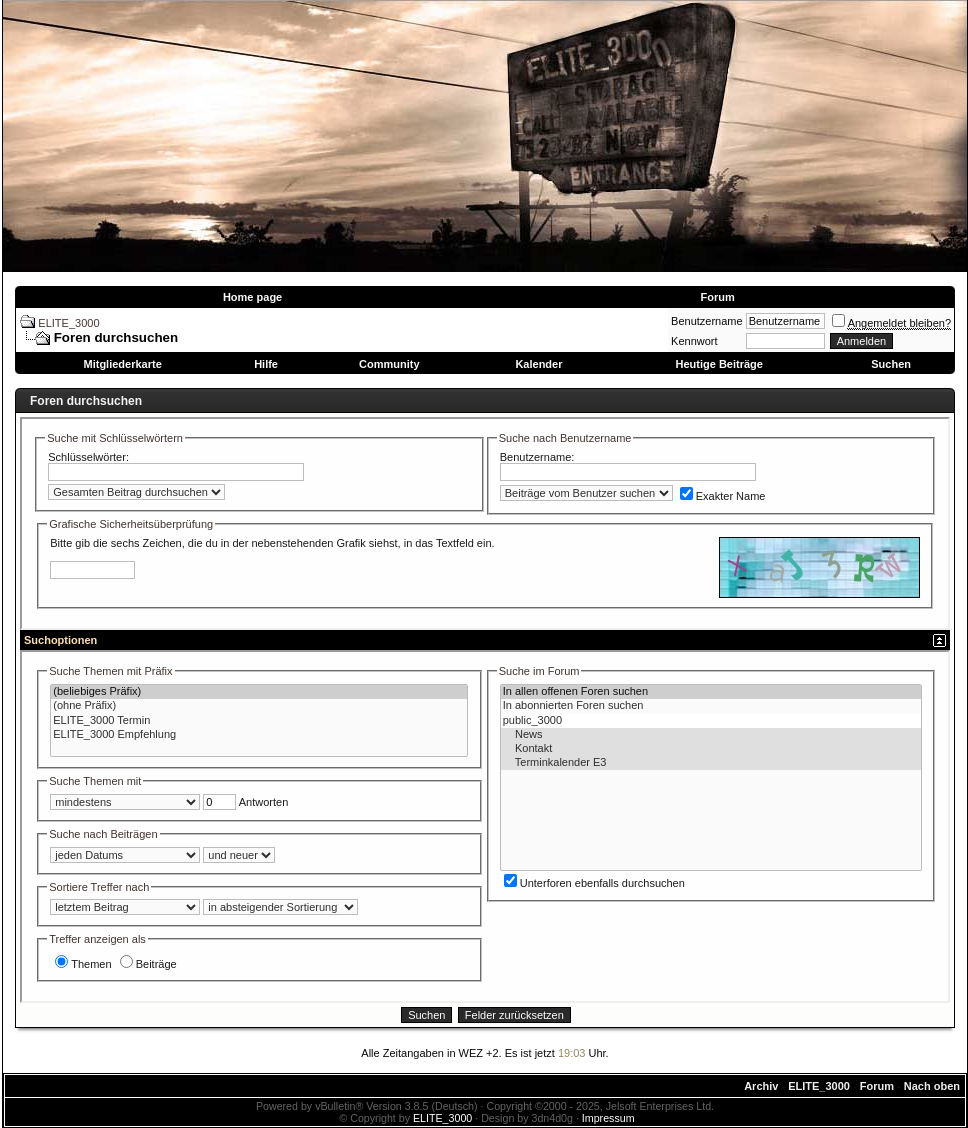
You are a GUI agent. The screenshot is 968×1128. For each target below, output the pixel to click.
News (711, 735)
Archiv (761, 1086)
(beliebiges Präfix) (259, 692)
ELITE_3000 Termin (259, 721)
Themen (83, 964)
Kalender (538, 364)
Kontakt (711, 749)
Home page (252, 297)
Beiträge (148, 964)
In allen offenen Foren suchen (711, 692)
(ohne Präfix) (259, 706)
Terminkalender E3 (711, 763)
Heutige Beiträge (718, 364)
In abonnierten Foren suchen (711, 706)
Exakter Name (723, 496)
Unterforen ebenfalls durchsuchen (594, 883)
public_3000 (711, 721)
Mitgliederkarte (123, 364)
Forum (717, 297)
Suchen (891, 364)
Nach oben (932, 1086)
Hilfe (266, 364)
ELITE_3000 (68, 323)
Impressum (608, 1118)
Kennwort (694, 341)
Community (389, 364)
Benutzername (707, 321)
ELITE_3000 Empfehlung (259, 735)
